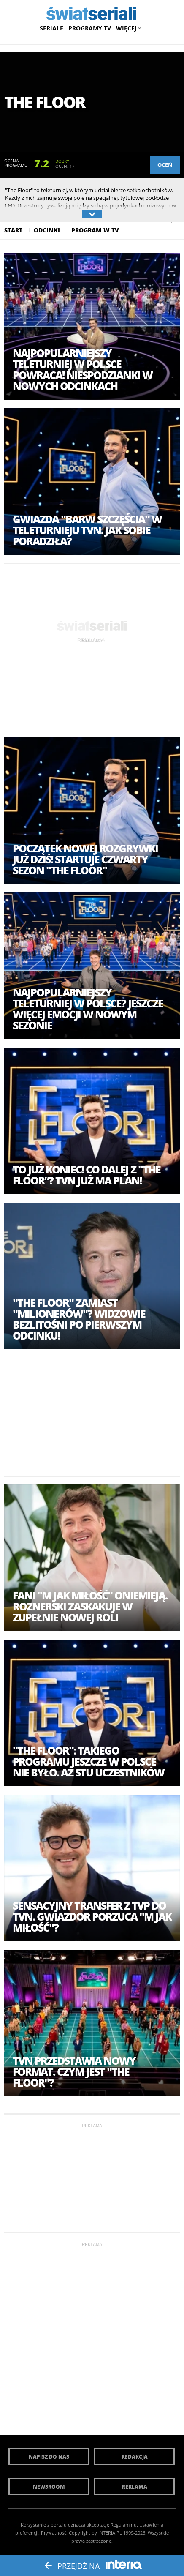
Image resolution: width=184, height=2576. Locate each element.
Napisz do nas (49, 2456)
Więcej (127, 28)
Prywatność (53, 2533)
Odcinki (47, 230)
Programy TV (89, 28)
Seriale (51, 28)
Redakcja (135, 2456)
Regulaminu (124, 2524)
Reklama (134, 2486)
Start (13, 230)
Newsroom (49, 2486)
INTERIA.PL (110, 2533)
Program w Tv (95, 230)
